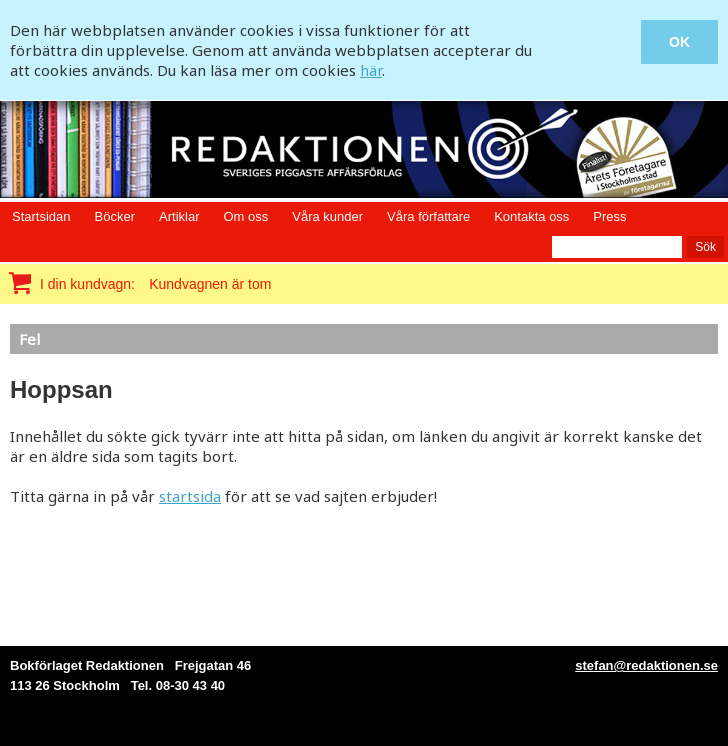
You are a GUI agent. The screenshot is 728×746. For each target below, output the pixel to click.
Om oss (245, 216)
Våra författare (428, 216)
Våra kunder (327, 216)
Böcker (115, 216)
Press (609, 216)
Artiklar (179, 216)
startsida (190, 496)
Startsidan (41, 216)
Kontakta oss (531, 216)
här (371, 70)
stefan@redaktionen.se (646, 665)
